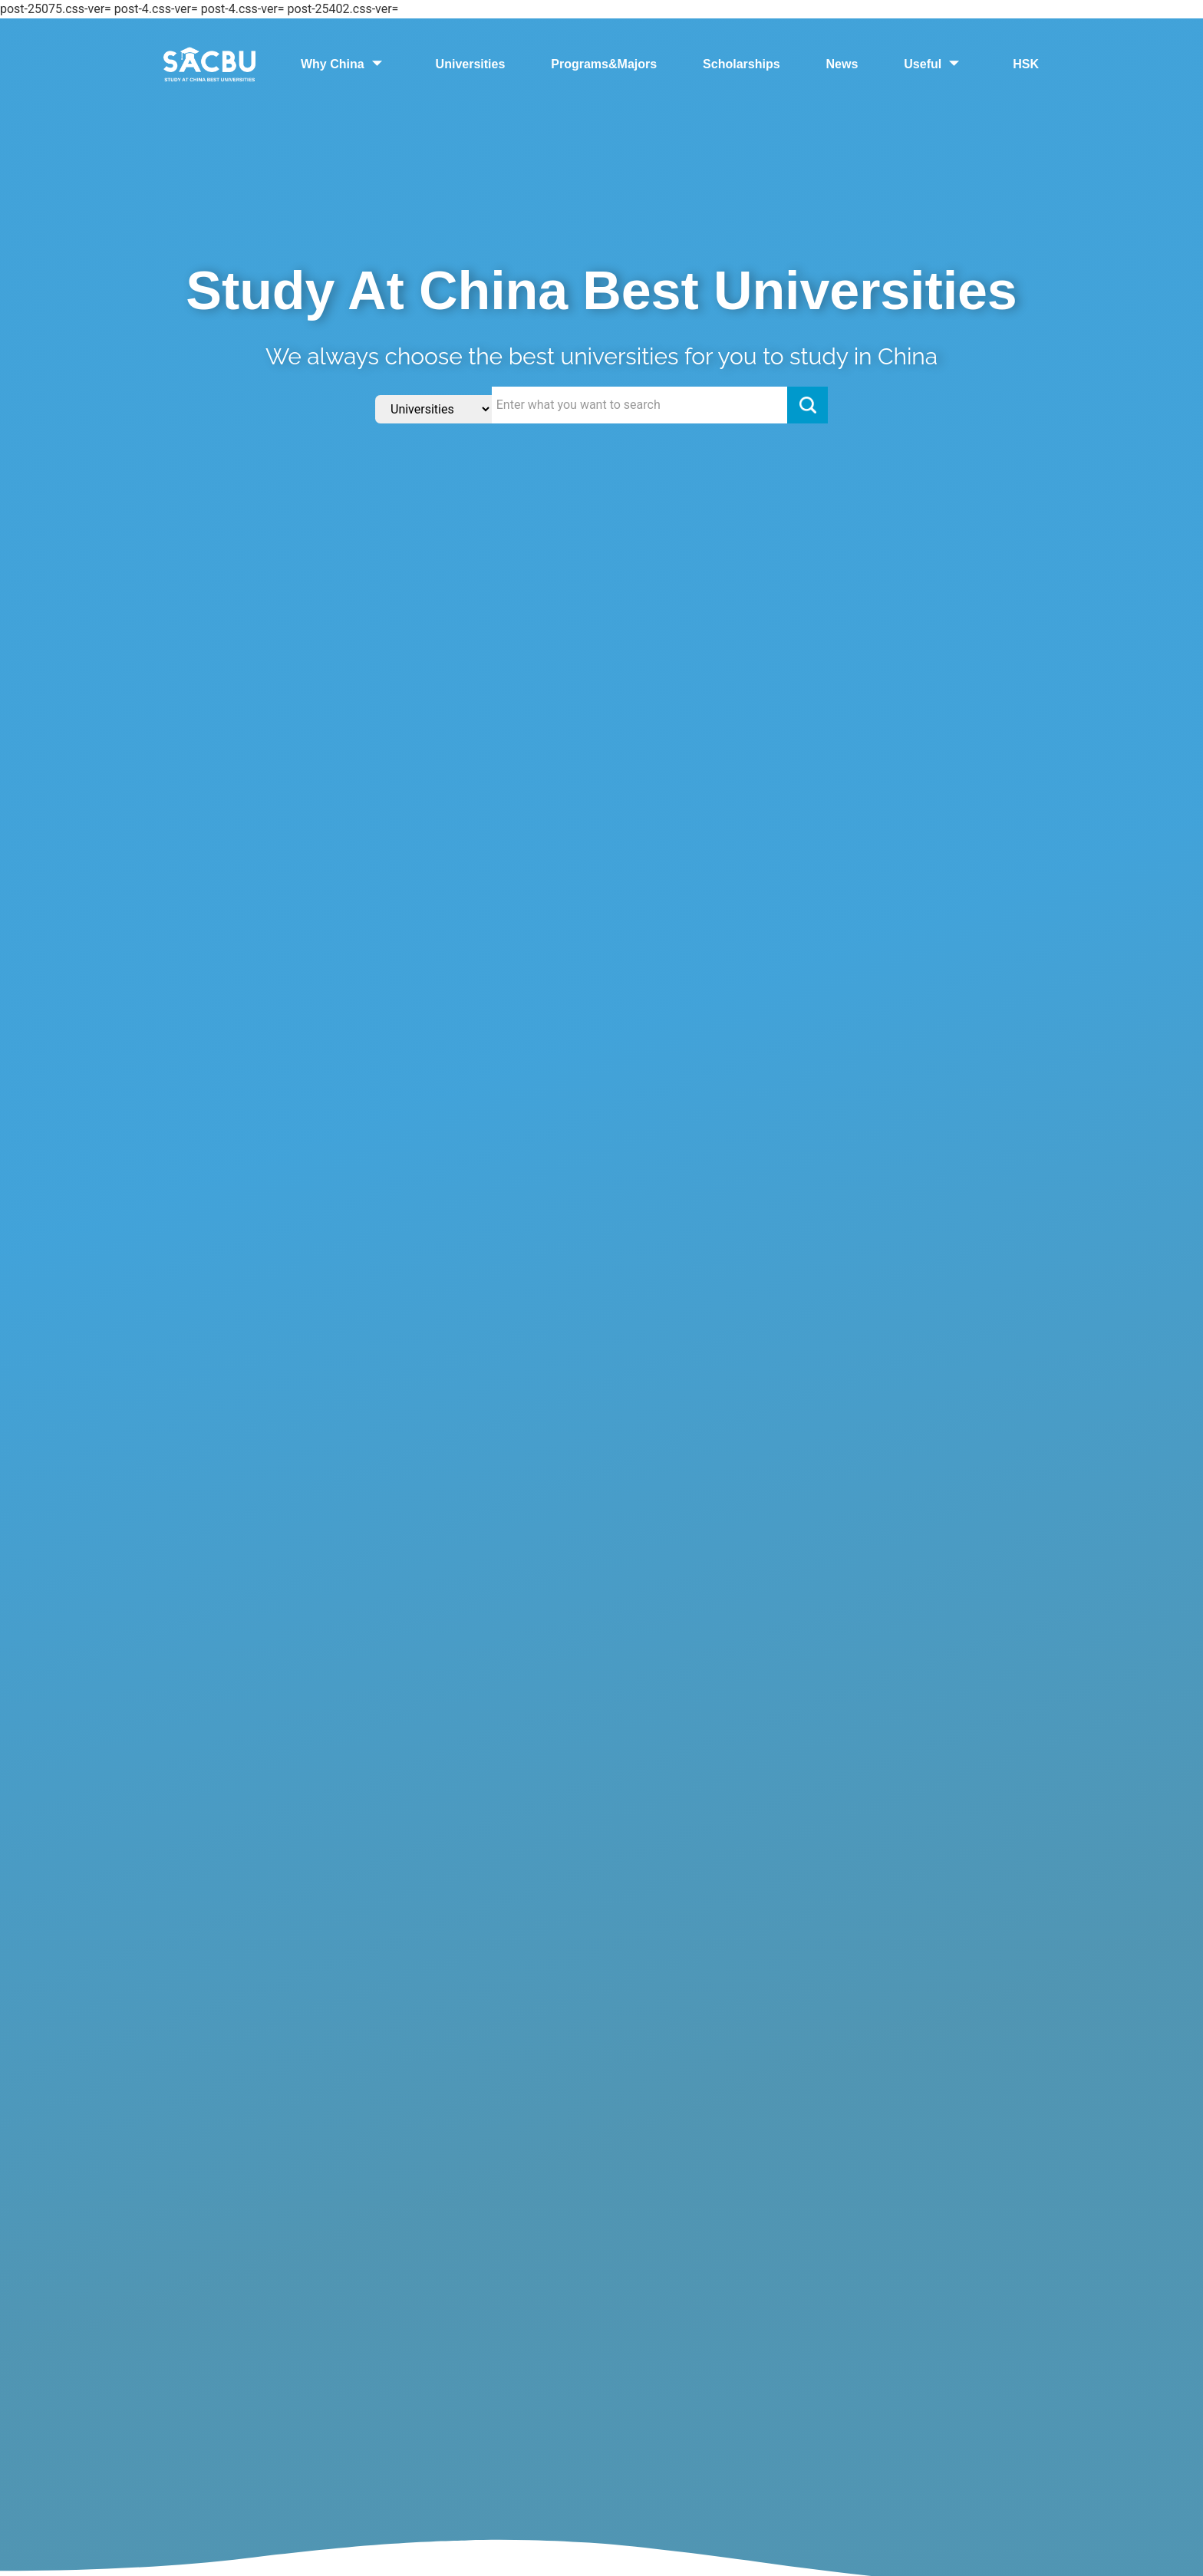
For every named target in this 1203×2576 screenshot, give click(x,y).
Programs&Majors (604, 64)
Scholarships (741, 64)
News (842, 64)
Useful (935, 64)
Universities (471, 64)
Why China (345, 64)
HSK (1026, 64)
